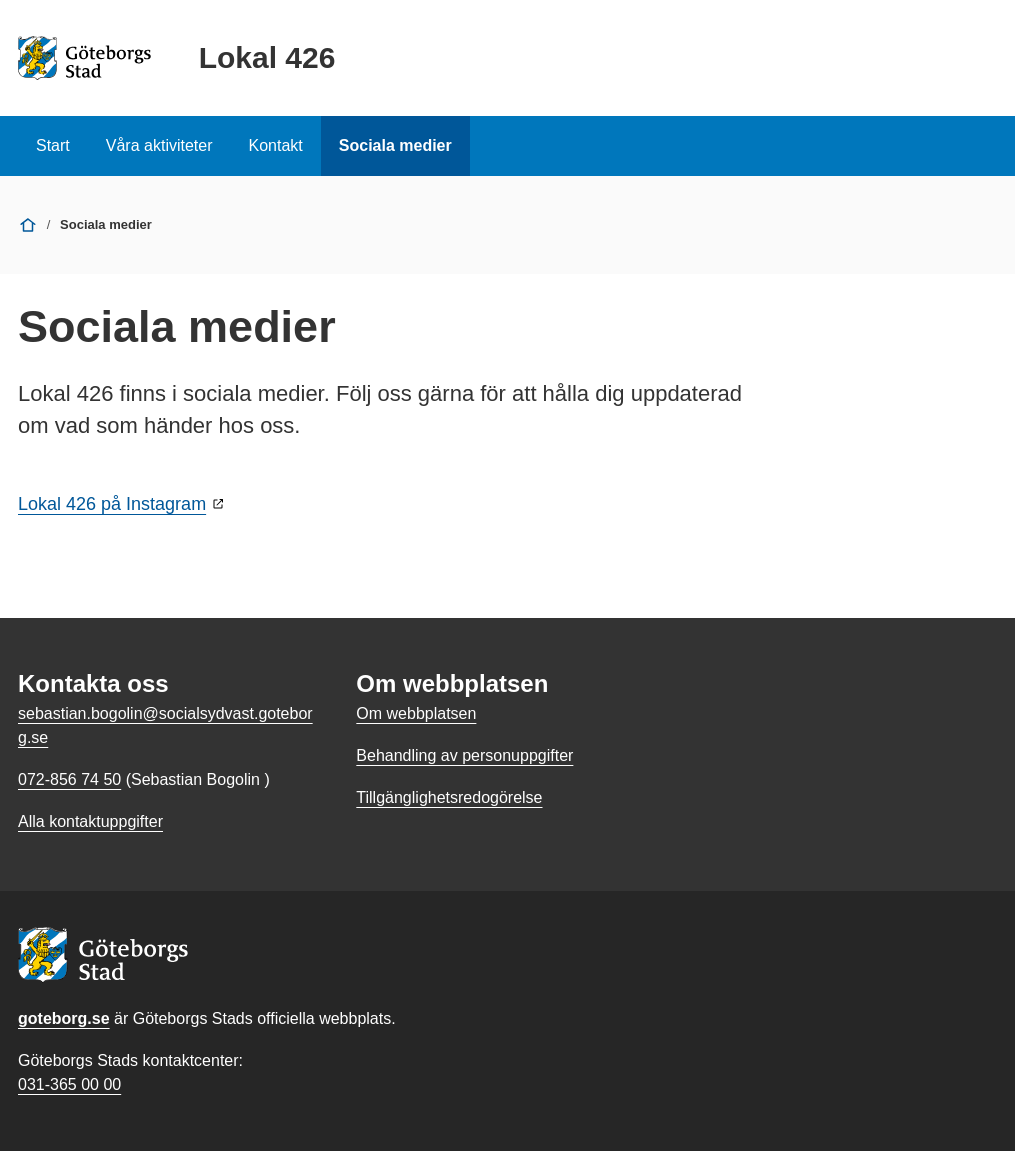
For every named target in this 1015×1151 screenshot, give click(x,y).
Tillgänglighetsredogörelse (449, 797)
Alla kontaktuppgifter (90, 821)
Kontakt (276, 145)
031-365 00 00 (69, 1084)
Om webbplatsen (416, 713)
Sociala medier (395, 145)
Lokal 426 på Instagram (112, 504)
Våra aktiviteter (159, 145)
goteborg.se (64, 1018)
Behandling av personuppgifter (464, 755)
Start (53, 145)
